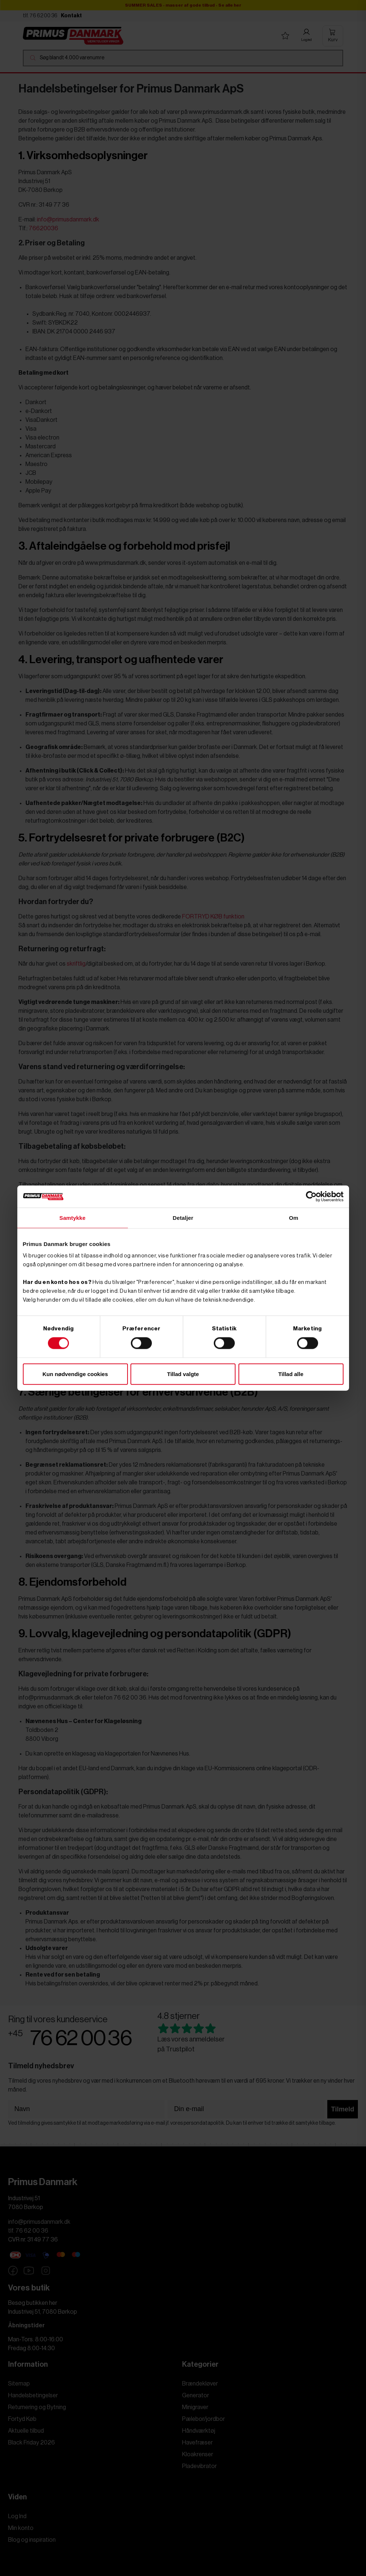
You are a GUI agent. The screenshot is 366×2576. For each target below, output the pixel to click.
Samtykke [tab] (72, 1218)
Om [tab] (293, 1218)
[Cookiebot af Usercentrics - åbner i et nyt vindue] (311, 1196)
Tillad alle (290, 1374)
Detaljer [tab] (183, 1218)
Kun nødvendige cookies (75, 1374)
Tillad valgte (183, 1374)
